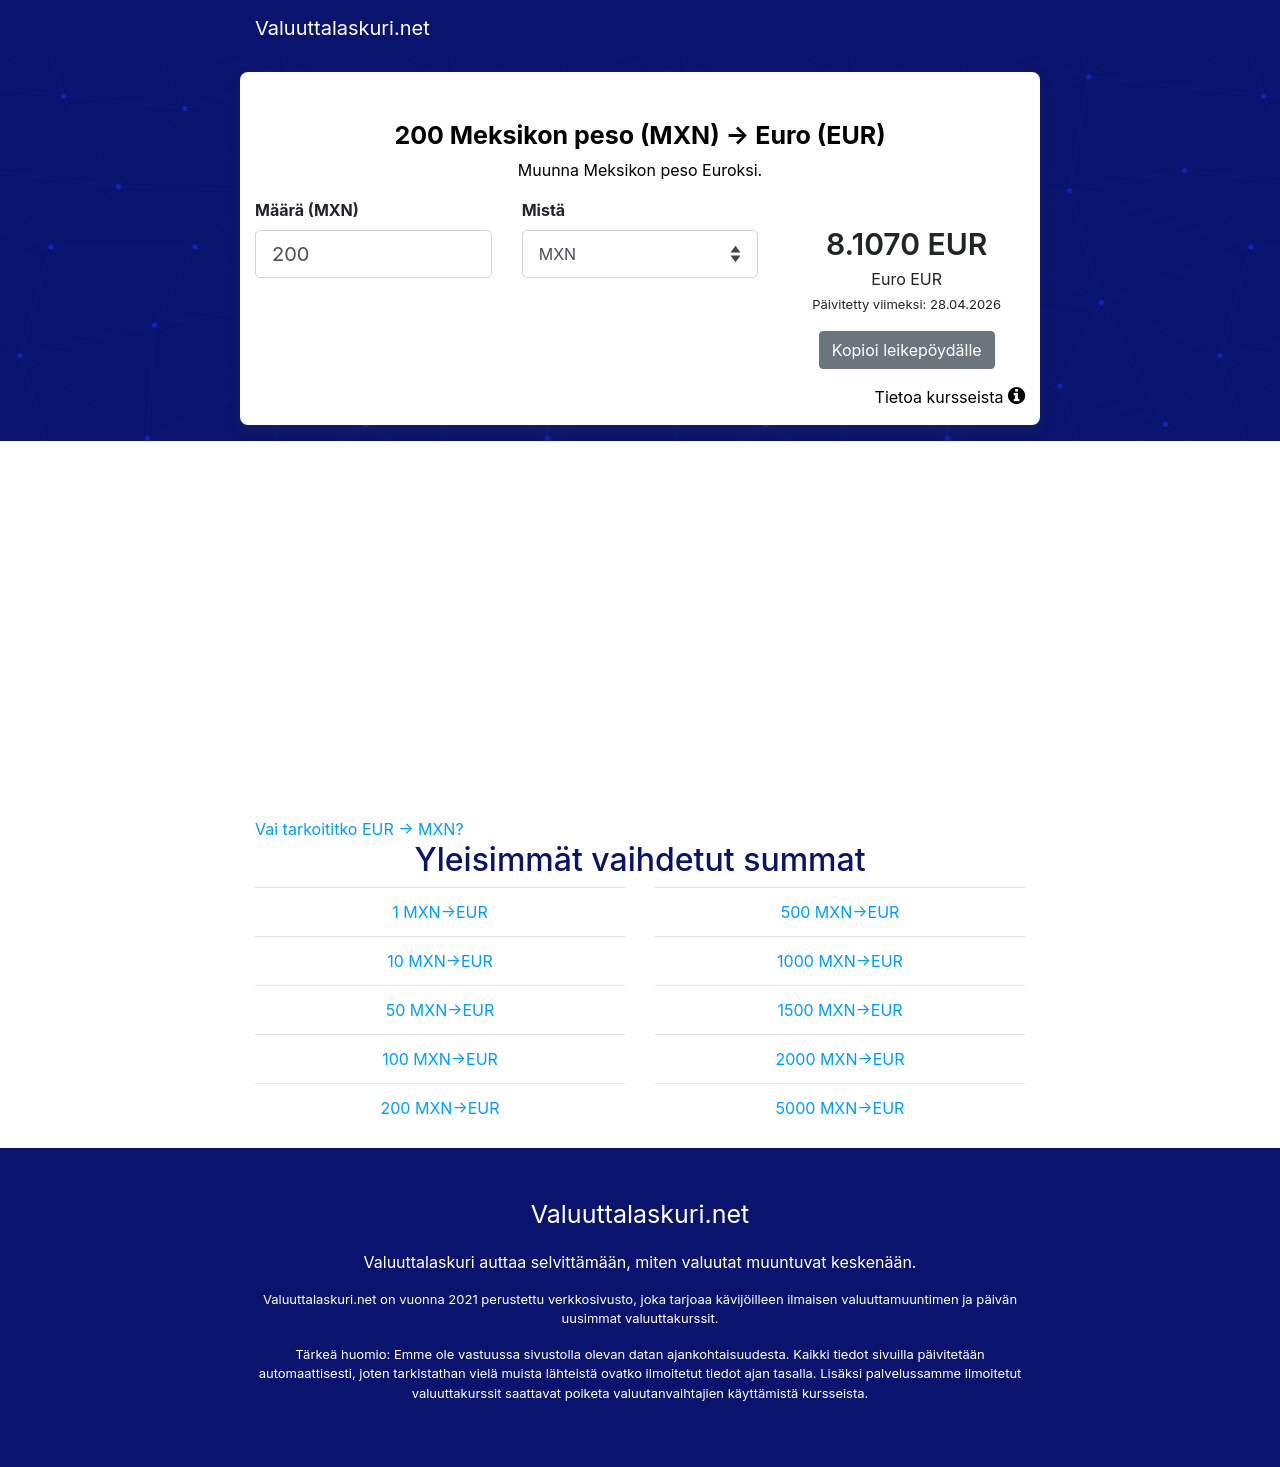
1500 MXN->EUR (839, 1010)
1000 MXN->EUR (840, 961)
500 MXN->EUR (840, 912)
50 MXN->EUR (440, 1010)
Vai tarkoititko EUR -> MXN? (359, 829)
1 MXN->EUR (440, 912)
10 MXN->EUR (440, 961)
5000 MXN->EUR (840, 1108)
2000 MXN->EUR (839, 1059)
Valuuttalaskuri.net (342, 28)
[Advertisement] (640, 629)
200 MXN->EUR (440, 1108)
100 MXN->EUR (440, 1059)
